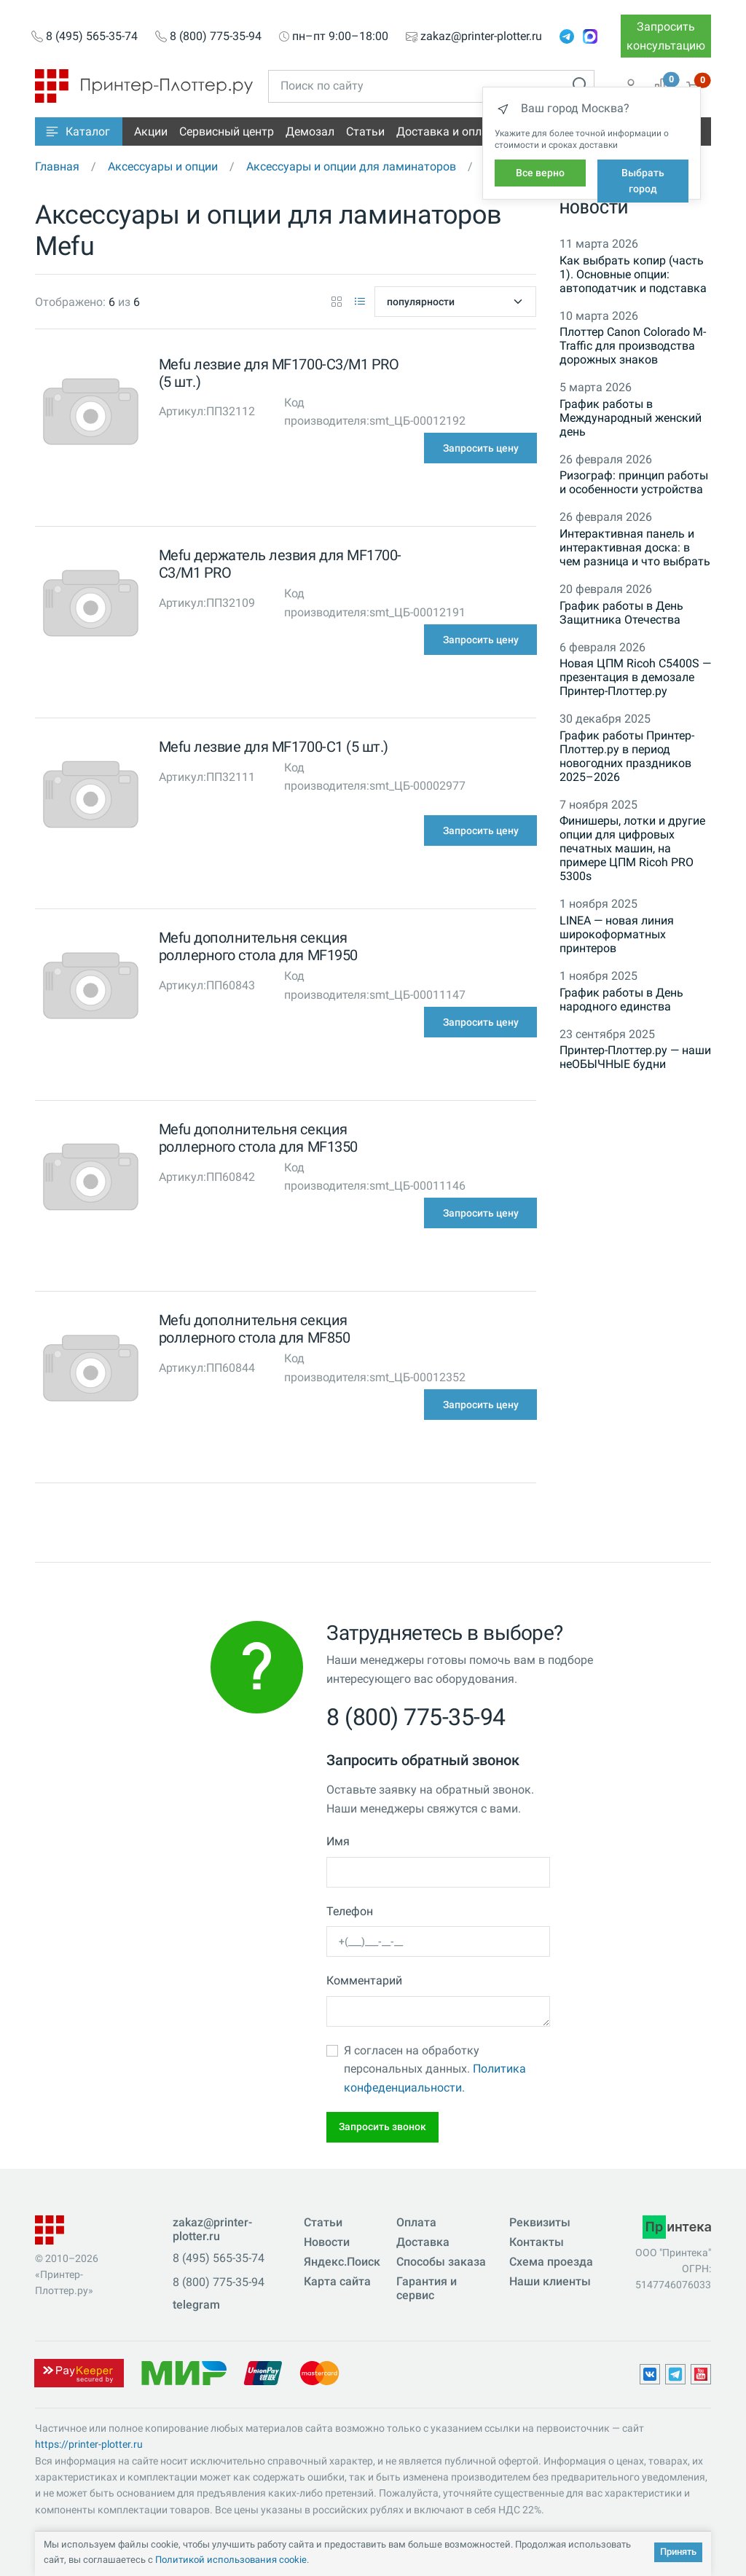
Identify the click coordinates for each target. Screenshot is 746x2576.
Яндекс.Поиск (342, 2262)
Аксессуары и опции (163, 166)
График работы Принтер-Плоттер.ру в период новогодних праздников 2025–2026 (627, 756)
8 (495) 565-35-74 (92, 36)
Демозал (310, 131)
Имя (338, 1841)
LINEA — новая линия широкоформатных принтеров (617, 934)
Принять (678, 2551)
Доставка (422, 2242)
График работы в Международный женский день (631, 418)
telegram (196, 2305)
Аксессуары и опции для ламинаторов (351, 166)
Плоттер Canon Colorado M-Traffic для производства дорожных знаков (633, 345)
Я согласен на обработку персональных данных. (435, 2068)
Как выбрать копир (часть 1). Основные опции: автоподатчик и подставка (633, 274)
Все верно (540, 172)
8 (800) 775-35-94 (216, 36)
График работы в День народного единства (621, 999)
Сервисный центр (226, 131)
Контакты (536, 2242)
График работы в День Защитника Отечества (621, 613)
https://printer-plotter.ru (89, 2444)
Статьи (365, 131)
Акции (151, 131)
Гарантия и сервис (426, 2288)
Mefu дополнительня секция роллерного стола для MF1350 (258, 1137)
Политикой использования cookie (231, 2559)
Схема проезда (551, 2262)
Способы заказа (441, 2262)
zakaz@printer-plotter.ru (481, 36)
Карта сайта (337, 2281)
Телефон (349, 1911)
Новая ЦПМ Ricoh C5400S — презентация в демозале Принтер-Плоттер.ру (635, 677)
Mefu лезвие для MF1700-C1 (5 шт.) (273, 746)
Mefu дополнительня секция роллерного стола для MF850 (254, 1328)
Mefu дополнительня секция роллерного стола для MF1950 (258, 946)
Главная (57, 166)
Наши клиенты (550, 2281)
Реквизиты (539, 2222)
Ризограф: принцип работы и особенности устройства (634, 482)
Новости (594, 208)
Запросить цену (481, 448)
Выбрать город (642, 181)
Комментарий (364, 1980)
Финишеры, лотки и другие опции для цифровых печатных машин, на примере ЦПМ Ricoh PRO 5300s (632, 848)
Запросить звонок (382, 2126)
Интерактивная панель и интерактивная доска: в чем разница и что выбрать (635, 547)
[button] (78, 131)
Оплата (416, 2222)
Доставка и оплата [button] (448, 131)
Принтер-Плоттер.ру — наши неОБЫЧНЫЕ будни (635, 1057)
